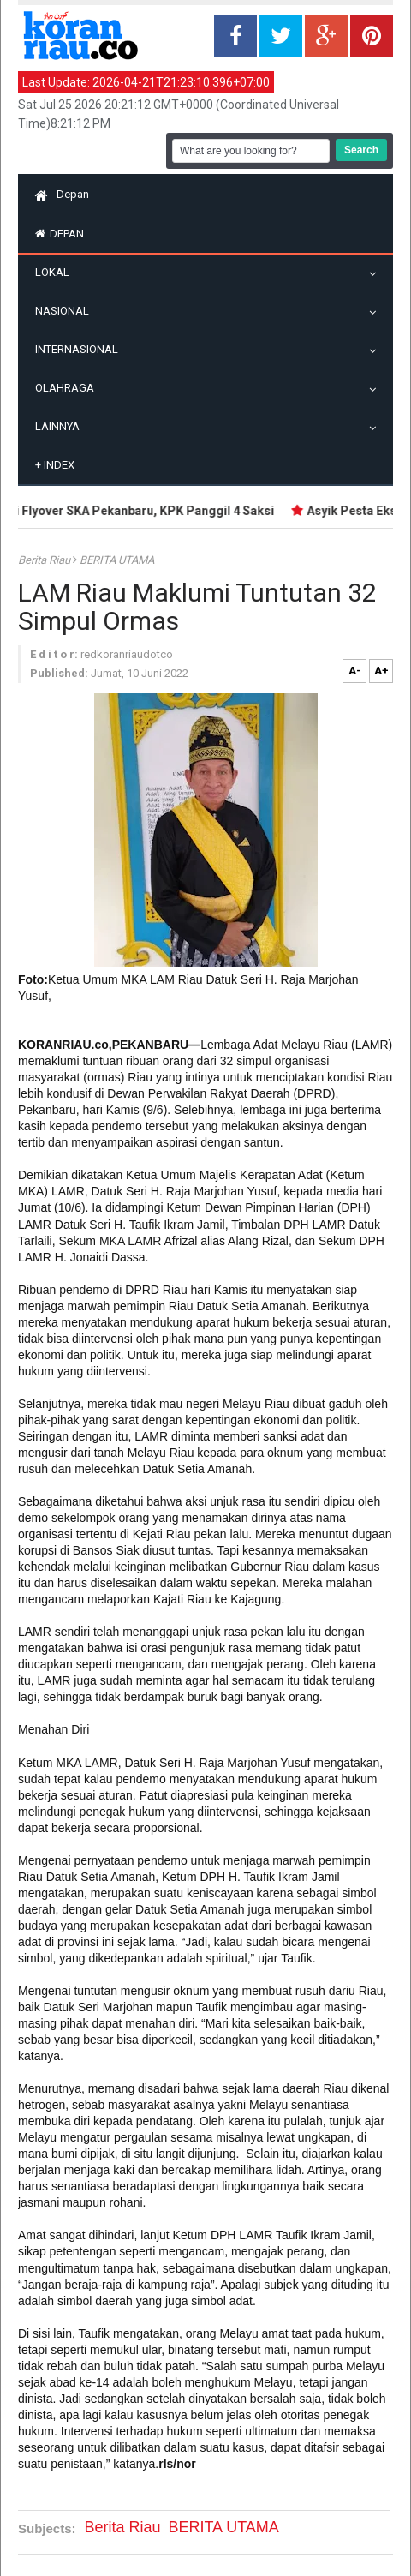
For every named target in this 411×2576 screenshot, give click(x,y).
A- (354, 670)
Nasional (66, 310)
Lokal (56, 272)
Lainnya (61, 426)
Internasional (81, 349)
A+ (381, 670)
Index (54, 464)
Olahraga (69, 387)
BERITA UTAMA (117, 560)
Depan (62, 194)
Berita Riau (45, 560)
